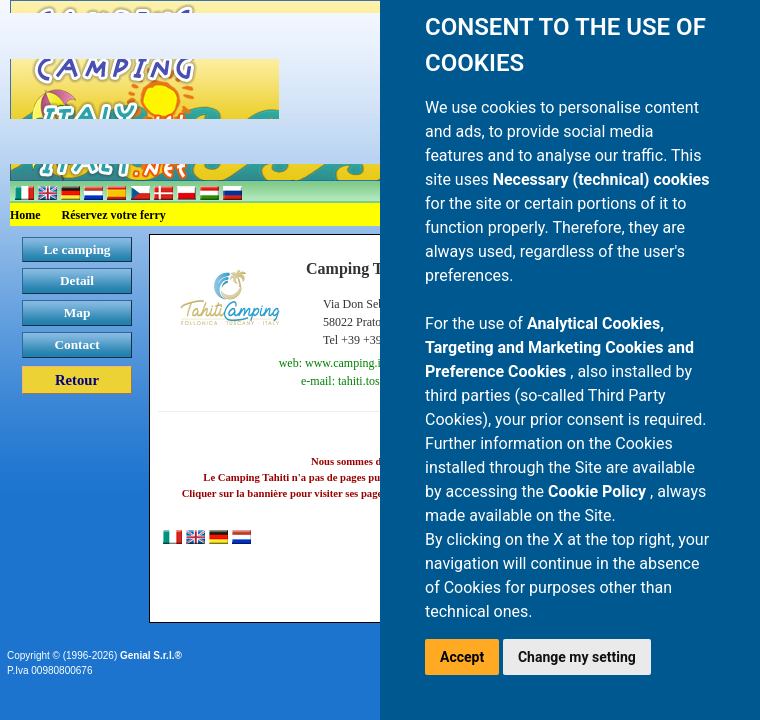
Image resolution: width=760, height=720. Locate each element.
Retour (77, 380)
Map (77, 312)
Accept (462, 657)
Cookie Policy (599, 491)
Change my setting (577, 657)
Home (25, 215)
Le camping (76, 249)
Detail (77, 280)
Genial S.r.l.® (151, 655)
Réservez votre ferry (114, 215)
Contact (76, 344)
